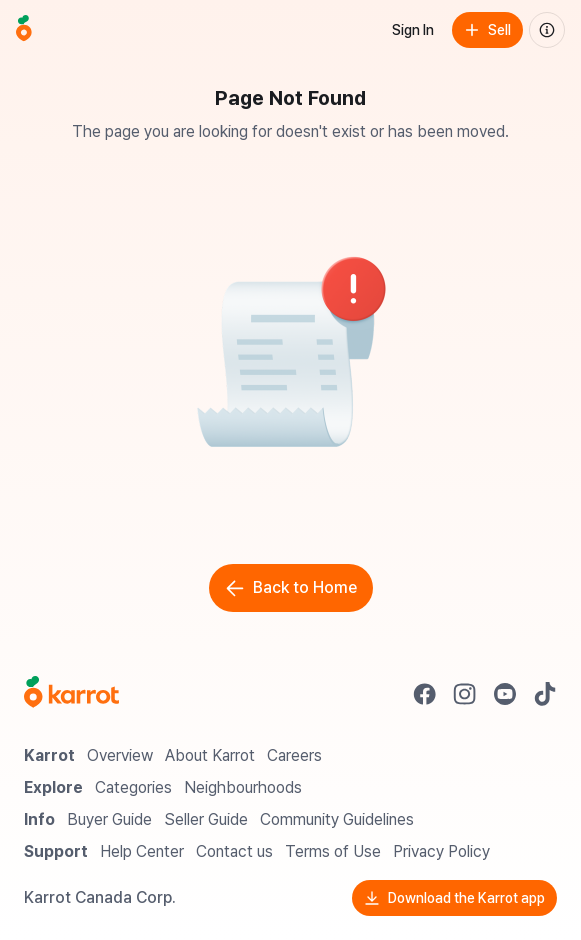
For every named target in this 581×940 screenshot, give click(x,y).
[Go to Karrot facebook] (425, 694)
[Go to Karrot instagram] (465, 694)
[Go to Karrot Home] (71, 694)
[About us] (547, 30)
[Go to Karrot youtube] (505, 694)
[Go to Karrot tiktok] (545, 694)
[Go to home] (24, 30)
